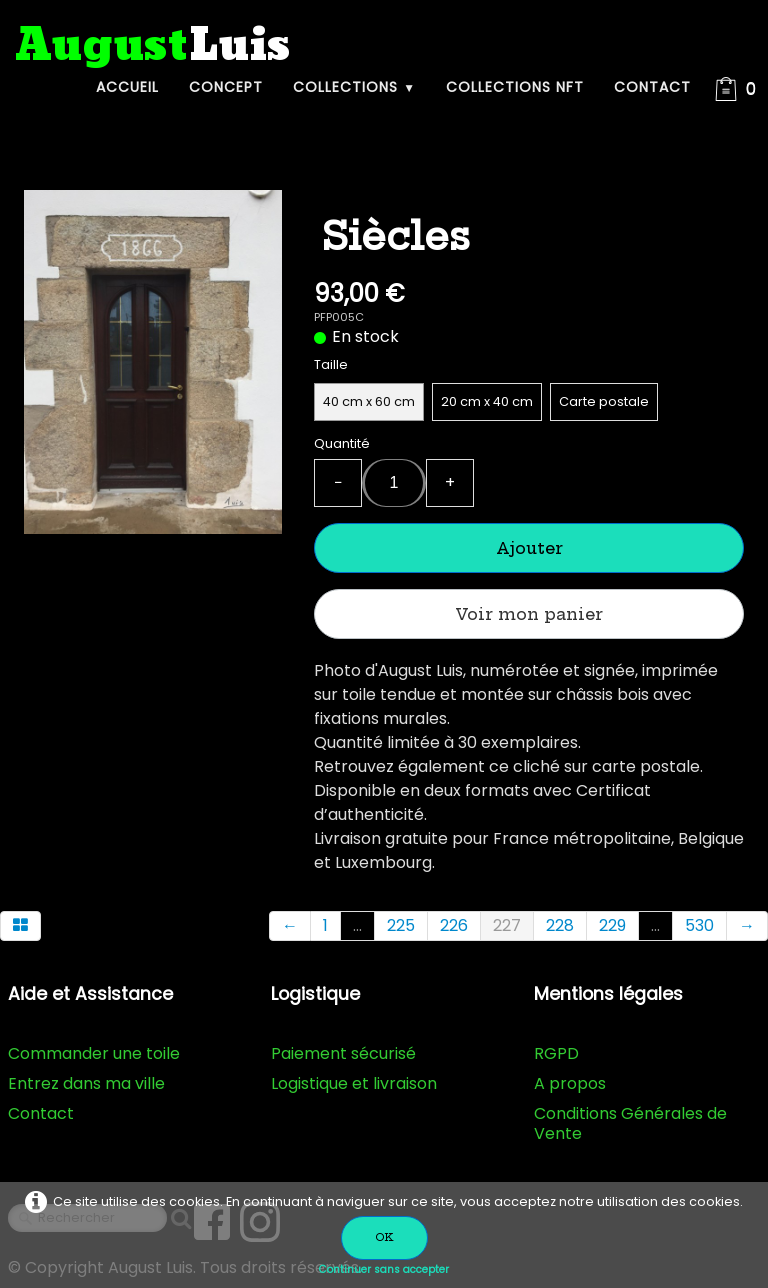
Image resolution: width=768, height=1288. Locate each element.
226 (454, 925)
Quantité (342, 443)
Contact (652, 87)
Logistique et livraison (354, 1083)
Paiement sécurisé (343, 1053)
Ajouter (529, 548)
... (357, 925)
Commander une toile (94, 1053)
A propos (570, 1083)
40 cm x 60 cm (369, 401)
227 (507, 925)
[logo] (153, 46)
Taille (331, 364)
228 (560, 925)
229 (612, 925)
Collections (354, 87)
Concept (226, 87)
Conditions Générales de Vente (630, 1123)
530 (699, 925)
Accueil (127, 87)
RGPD (556, 1053)
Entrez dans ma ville (86, 1083)
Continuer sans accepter (384, 1269)
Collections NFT (515, 87)
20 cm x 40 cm (487, 401)
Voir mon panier (529, 614)
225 (401, 925)
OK (384, 1237)
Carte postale (604, 401)
